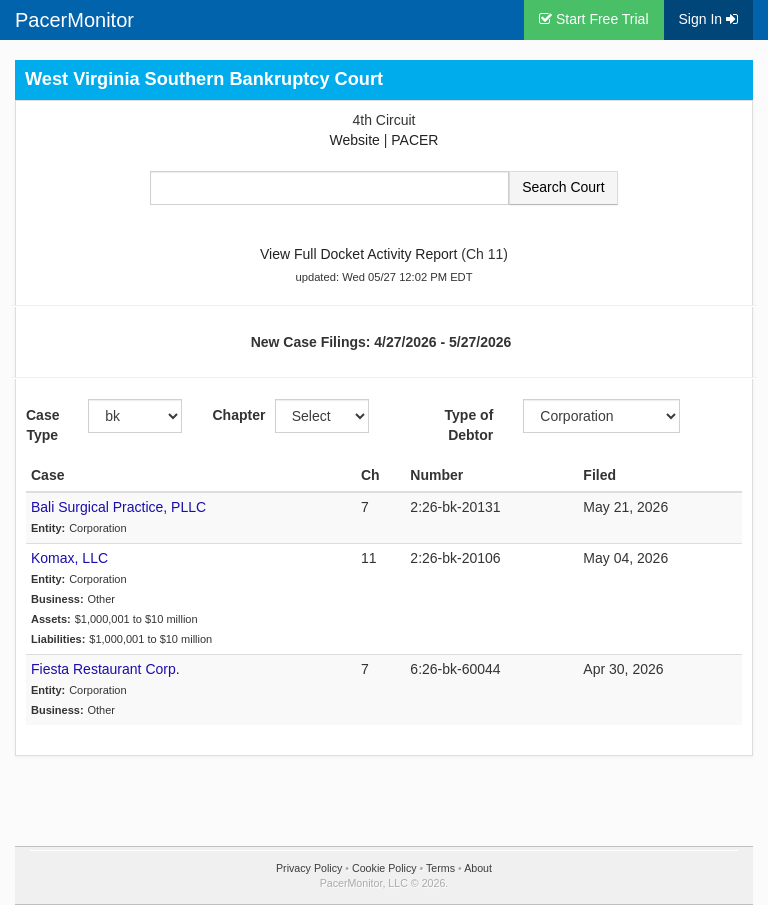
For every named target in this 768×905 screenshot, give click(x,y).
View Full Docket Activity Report (358, 254)
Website (355, 140)
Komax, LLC (69, 558)
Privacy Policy (309, 868)
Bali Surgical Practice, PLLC (118, 507)
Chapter (235, 415)
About (478, 868)
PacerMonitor (74, 20)
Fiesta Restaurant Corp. (105, 669)
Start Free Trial (593, 19)
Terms (440, 868)
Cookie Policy (384, 868)
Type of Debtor (469, 425)
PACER (414, 140)
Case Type (42, 425)
